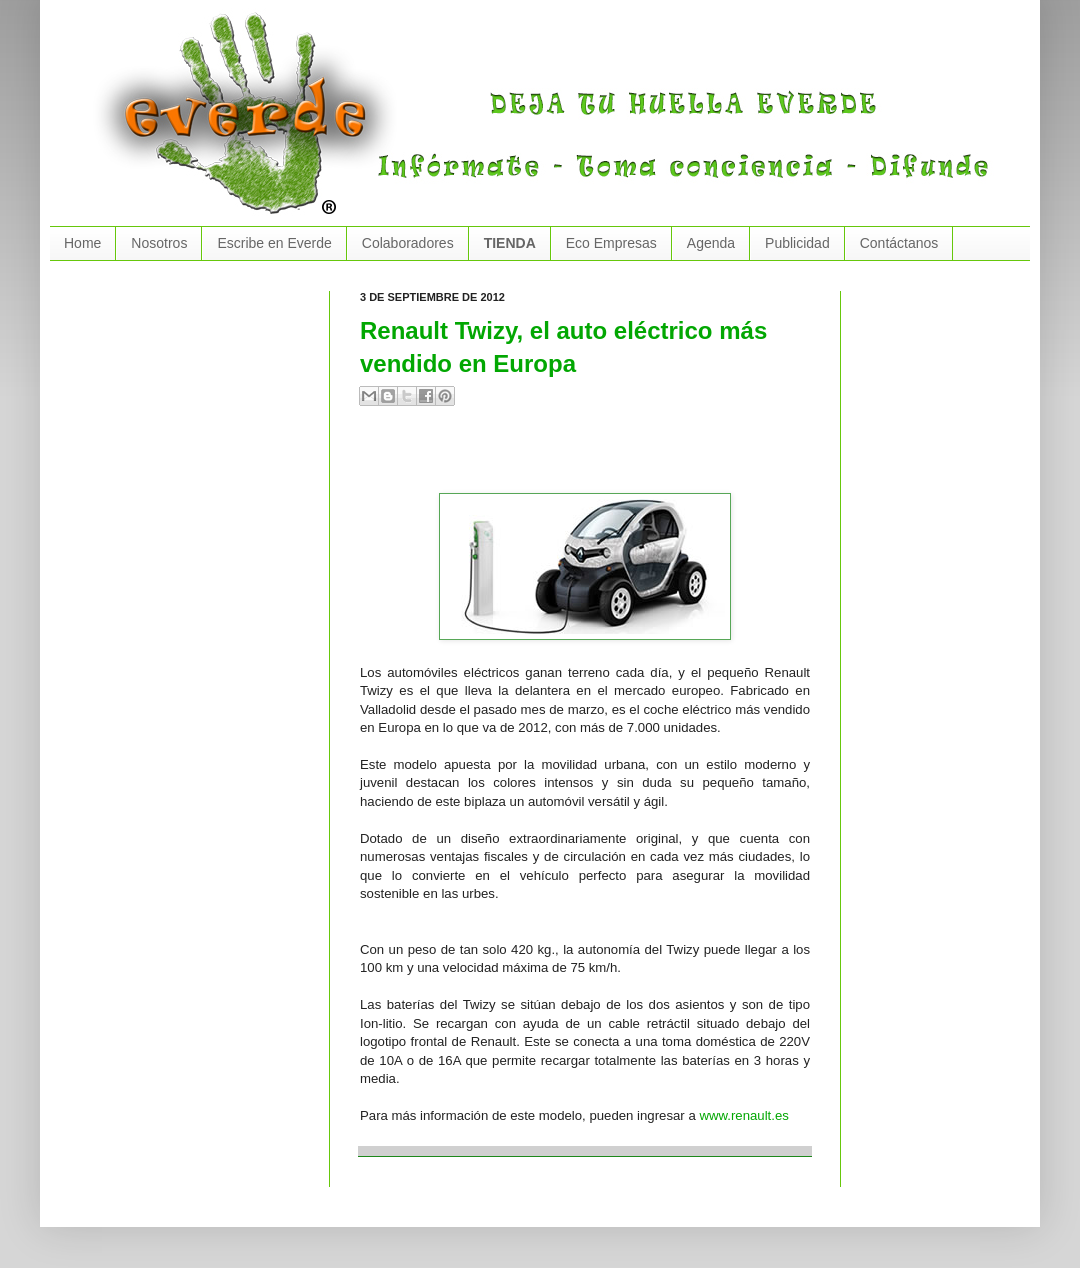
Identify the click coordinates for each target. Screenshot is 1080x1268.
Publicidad (797, 243)
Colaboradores (408, 243)
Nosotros (159, 243)
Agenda (711, 243)
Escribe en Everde (274, 243)
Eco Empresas (611, 243)
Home (82, 243)
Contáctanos (899, 243)
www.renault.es (743, 1115)
